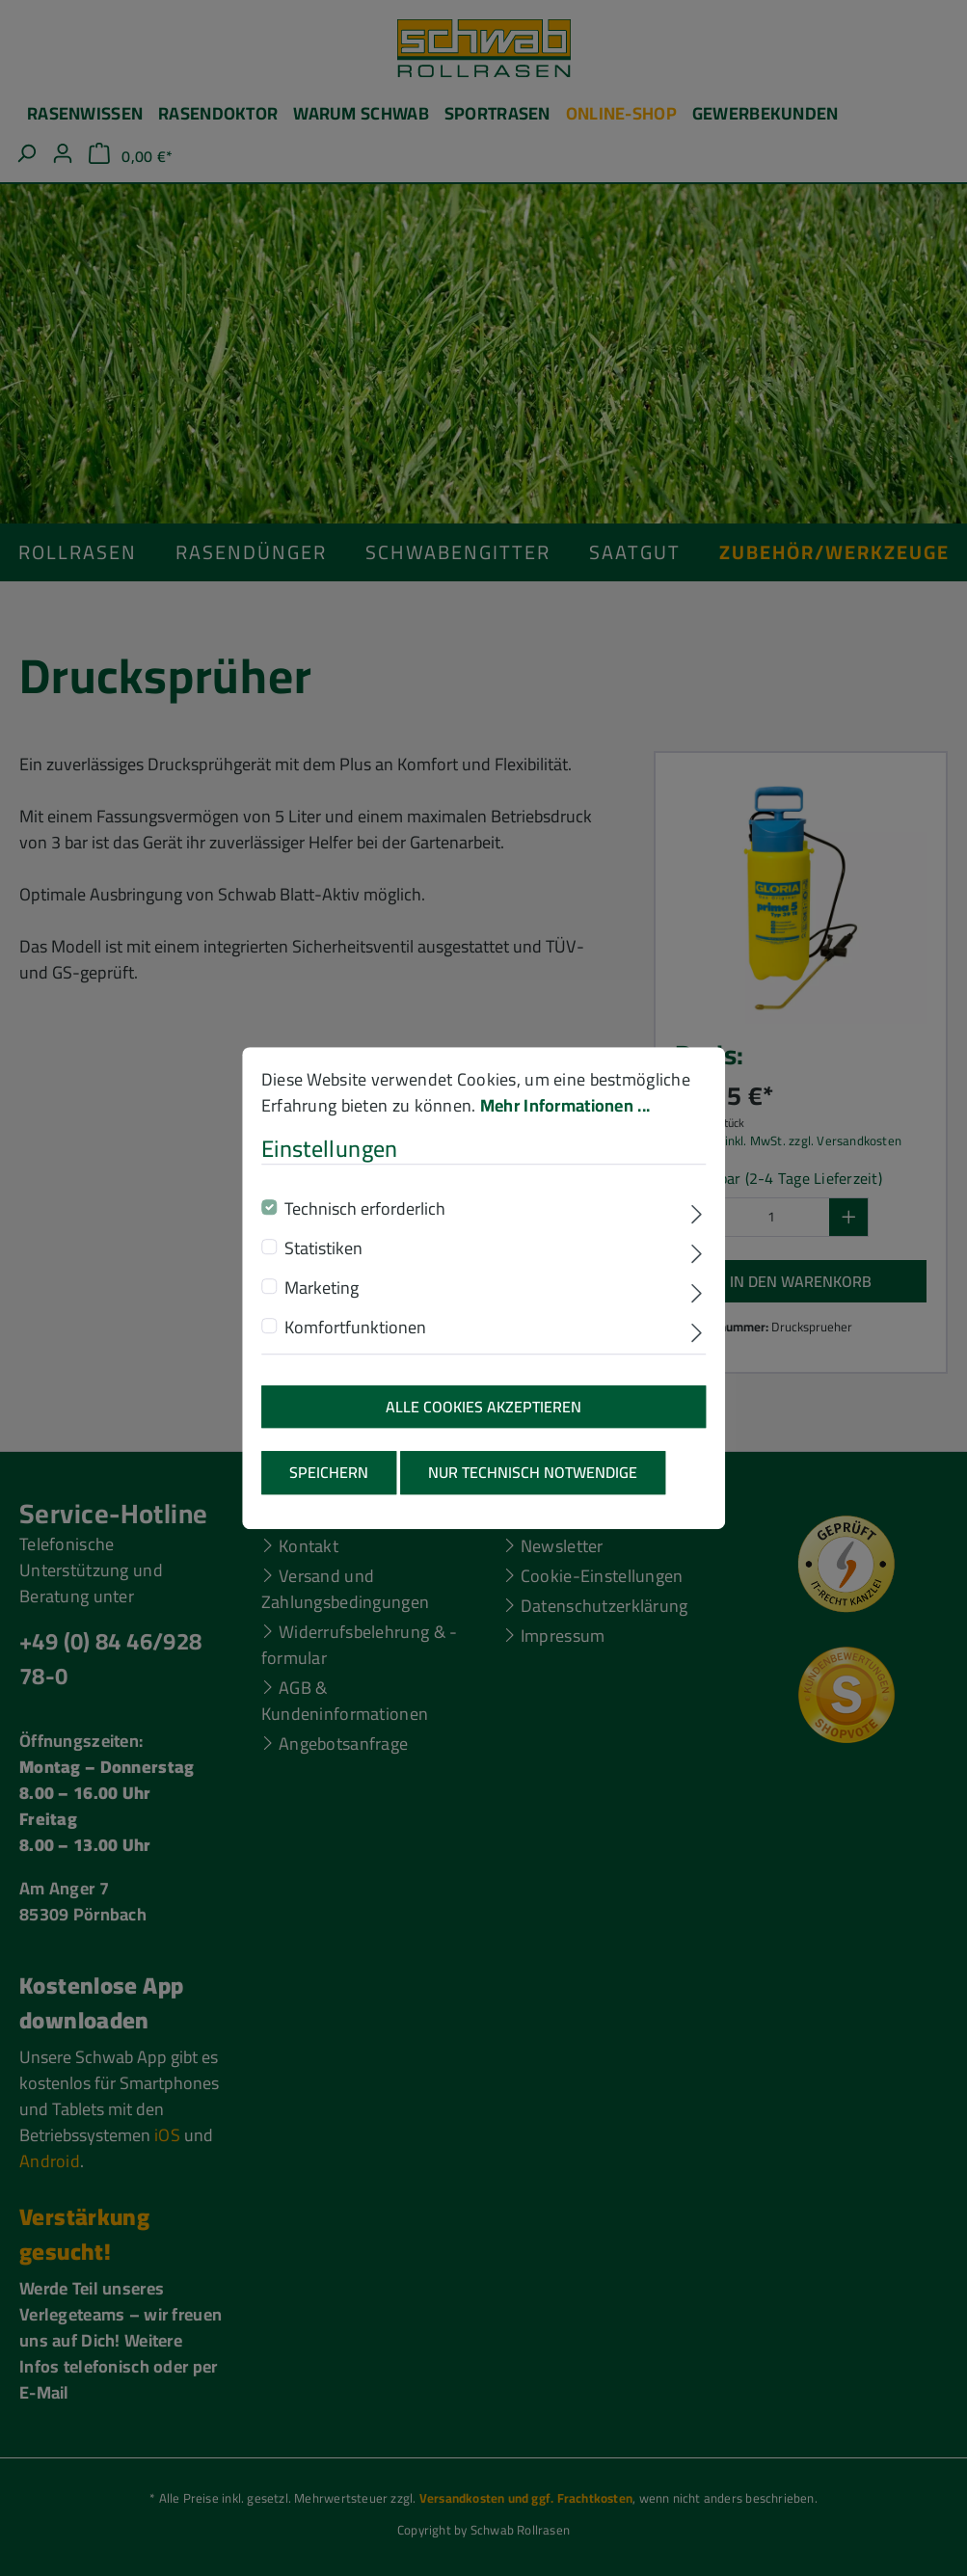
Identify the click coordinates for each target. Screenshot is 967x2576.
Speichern (328, 1492)
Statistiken (323, 1267)
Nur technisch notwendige (532, 1492)
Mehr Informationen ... (565, 1124)
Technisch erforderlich (364, 1228)
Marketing (321, 1307)
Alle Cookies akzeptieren (483, 1425)
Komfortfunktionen (355, 1346)
